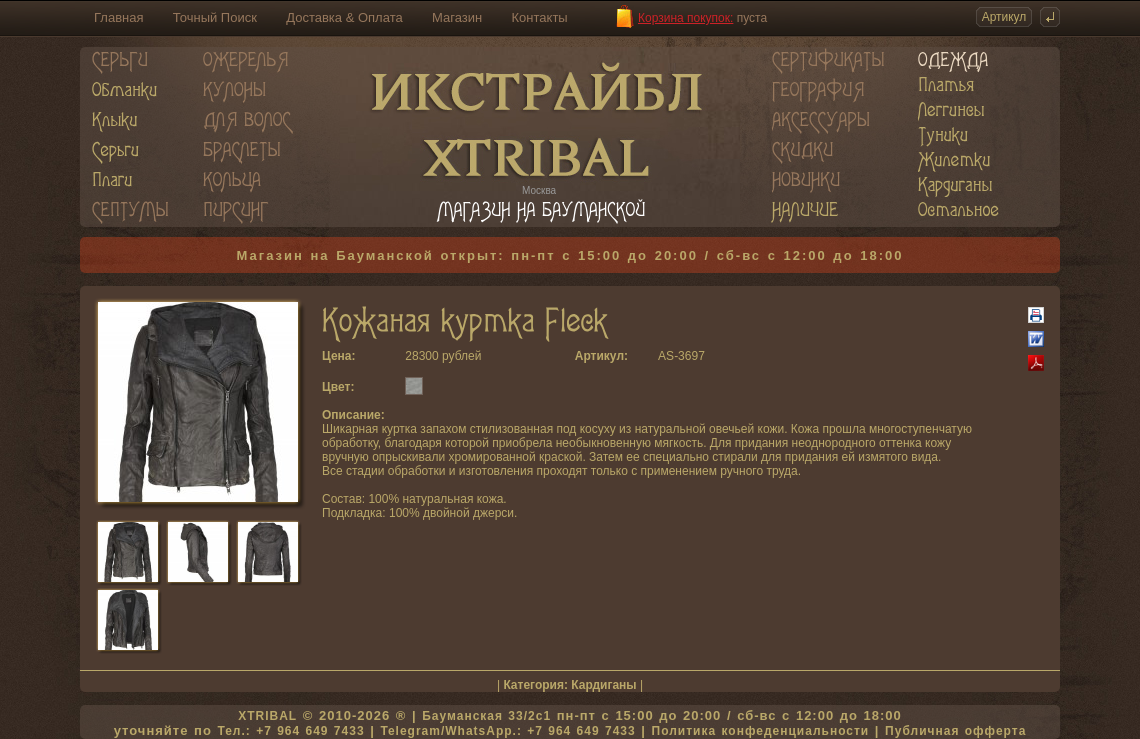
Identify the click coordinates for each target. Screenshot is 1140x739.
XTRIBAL (267, 716)
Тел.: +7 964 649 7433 (290, 731)
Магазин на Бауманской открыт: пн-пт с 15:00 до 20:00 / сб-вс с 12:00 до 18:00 (570, 255)
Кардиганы (603, 685)
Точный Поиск (215, 17)
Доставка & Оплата (344, 17)
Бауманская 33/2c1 (486, 716)
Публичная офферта (955, 731)
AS (666, 356)
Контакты (540, 17)
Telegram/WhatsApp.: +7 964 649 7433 (507, 731)
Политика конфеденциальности (761, 731)
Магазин (457, 17)
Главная (118, 17)
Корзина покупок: (685, 18)
